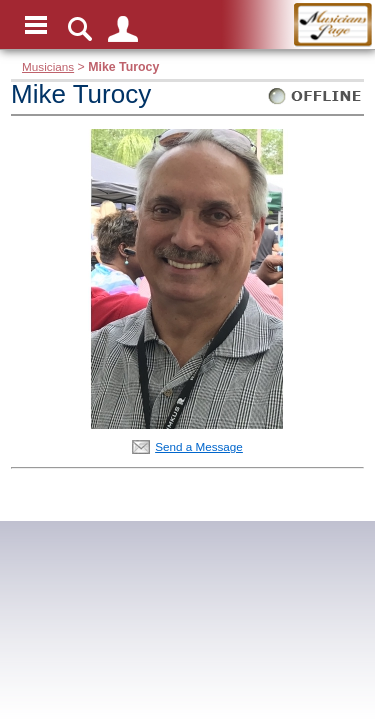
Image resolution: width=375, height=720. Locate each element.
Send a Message (199, 446)
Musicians (48, 66)
